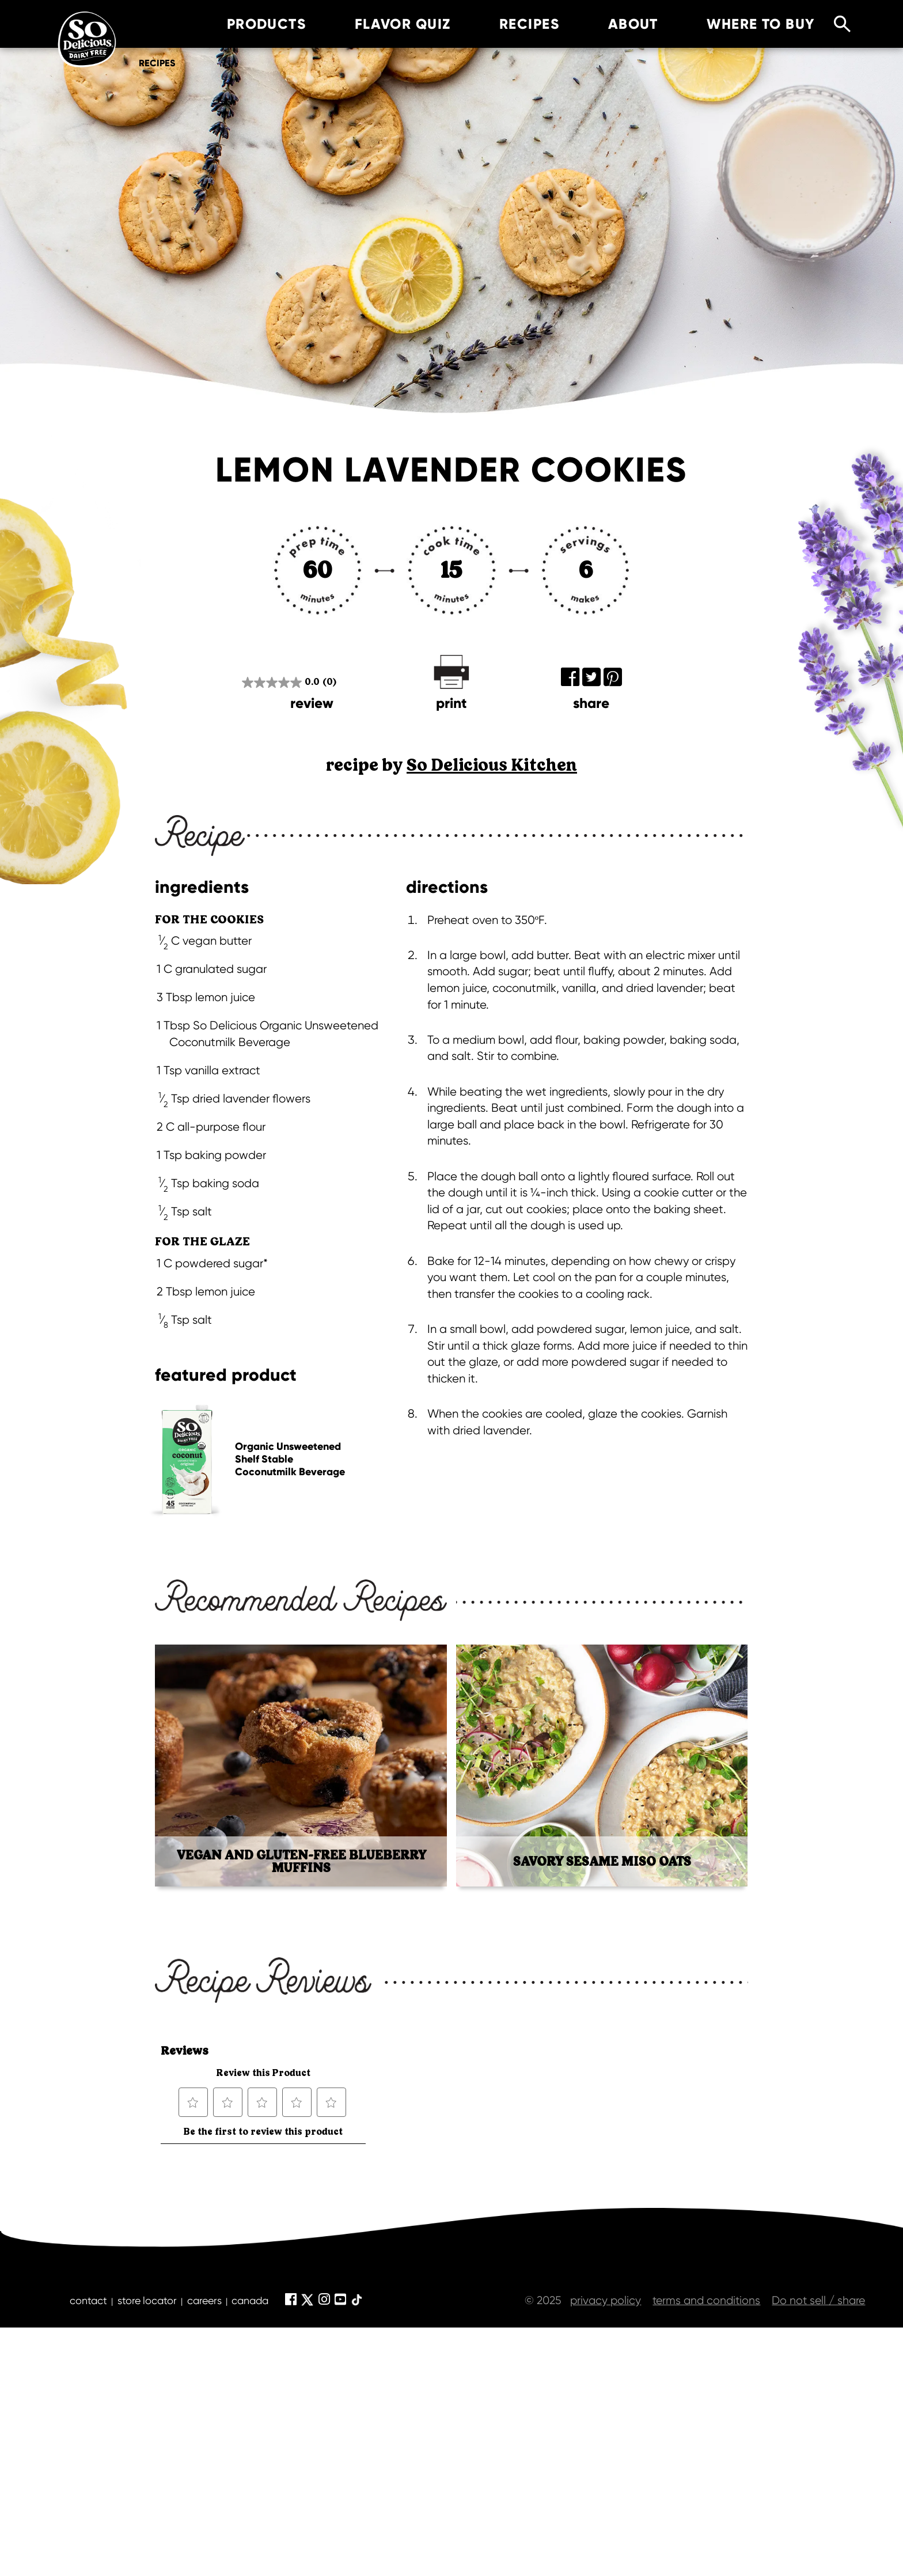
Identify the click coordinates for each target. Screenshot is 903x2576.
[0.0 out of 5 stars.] (289, 682)
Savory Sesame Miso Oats (602, 1861)
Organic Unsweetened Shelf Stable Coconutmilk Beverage (290, 1459)
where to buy (743, 24)
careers (204, 2300)
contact (88, 2300)
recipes (511, 24)
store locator (147, 2300)
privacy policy (605, 2300)
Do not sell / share (818, 2300)
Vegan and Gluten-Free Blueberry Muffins (301, 1861)
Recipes (157, 63)
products (248, 24)
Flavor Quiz (384, 24)
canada (250, 2300)
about (615, 24)
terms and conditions (706, 2300)
